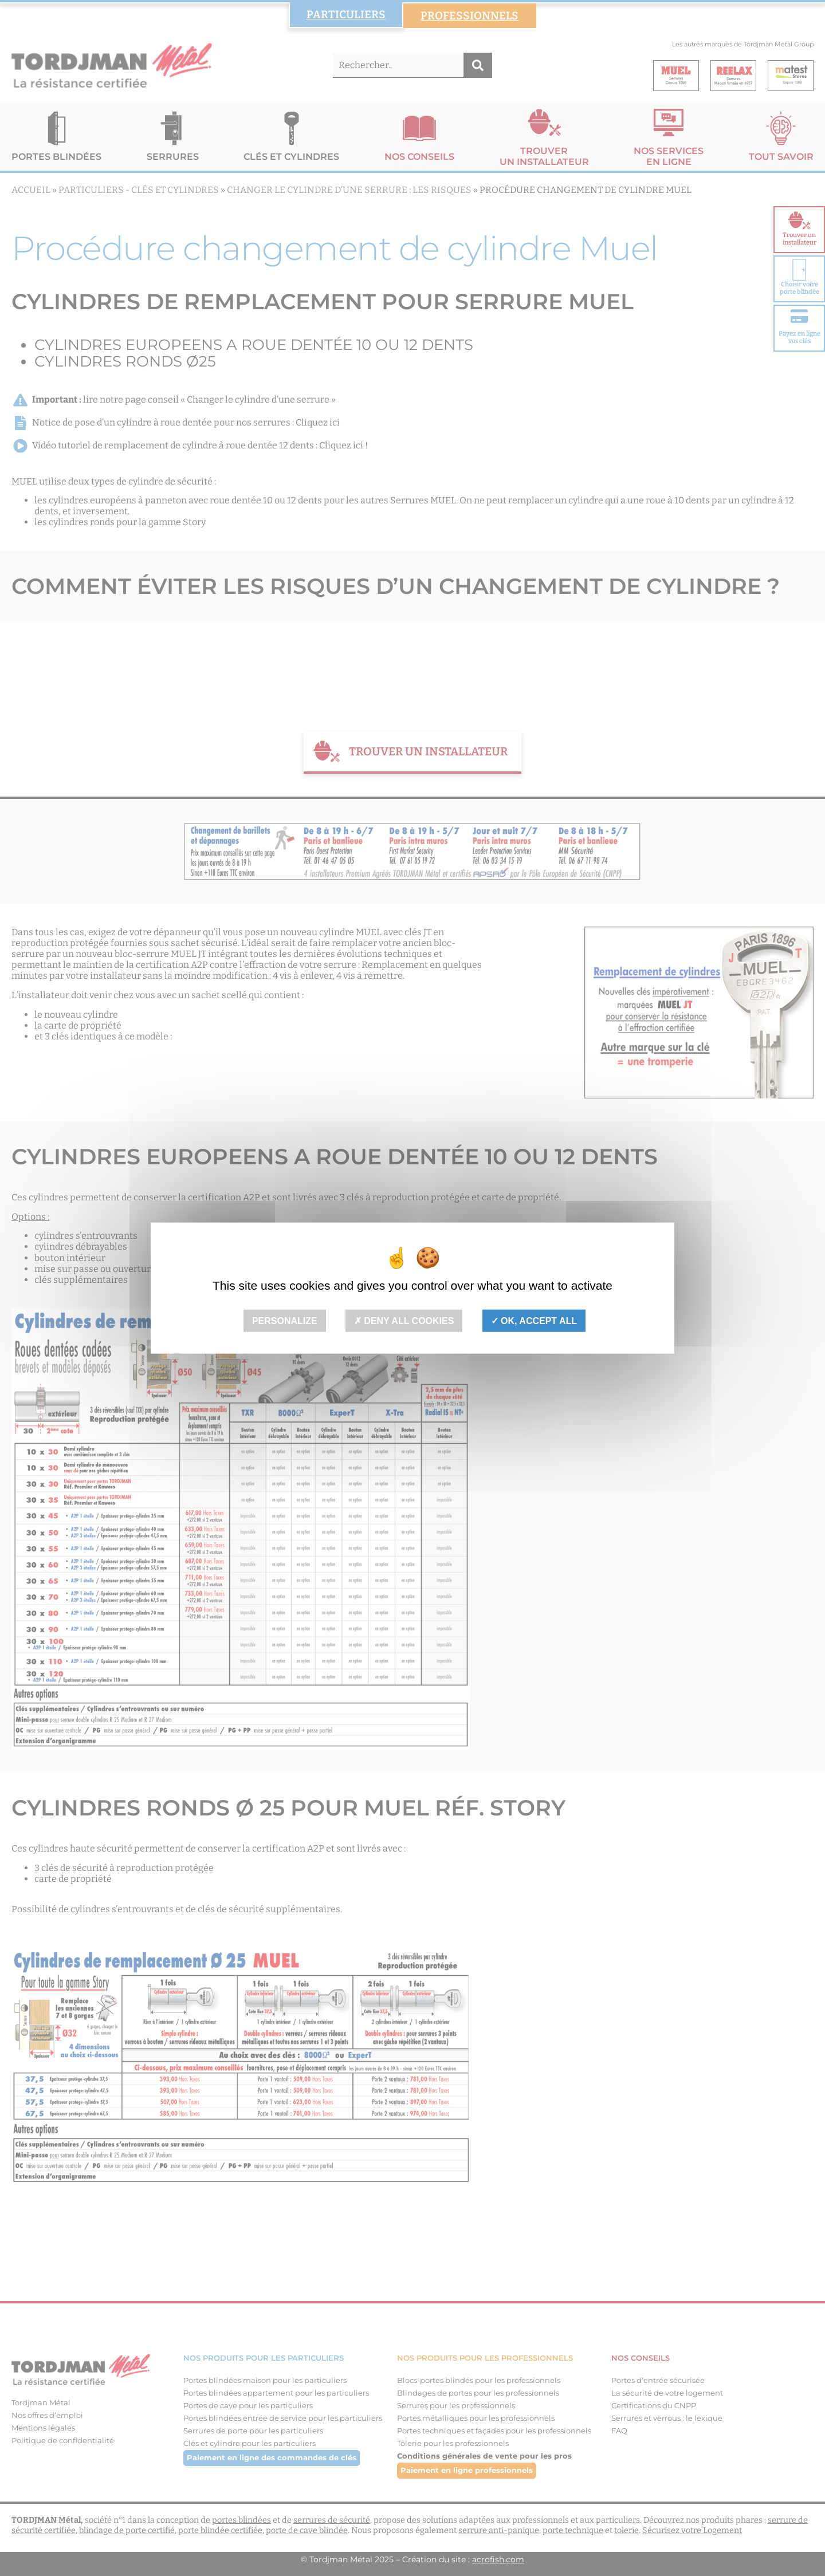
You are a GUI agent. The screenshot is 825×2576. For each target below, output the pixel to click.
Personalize (284, 1320)
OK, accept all (534, 1320)
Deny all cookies (404, 1320)
